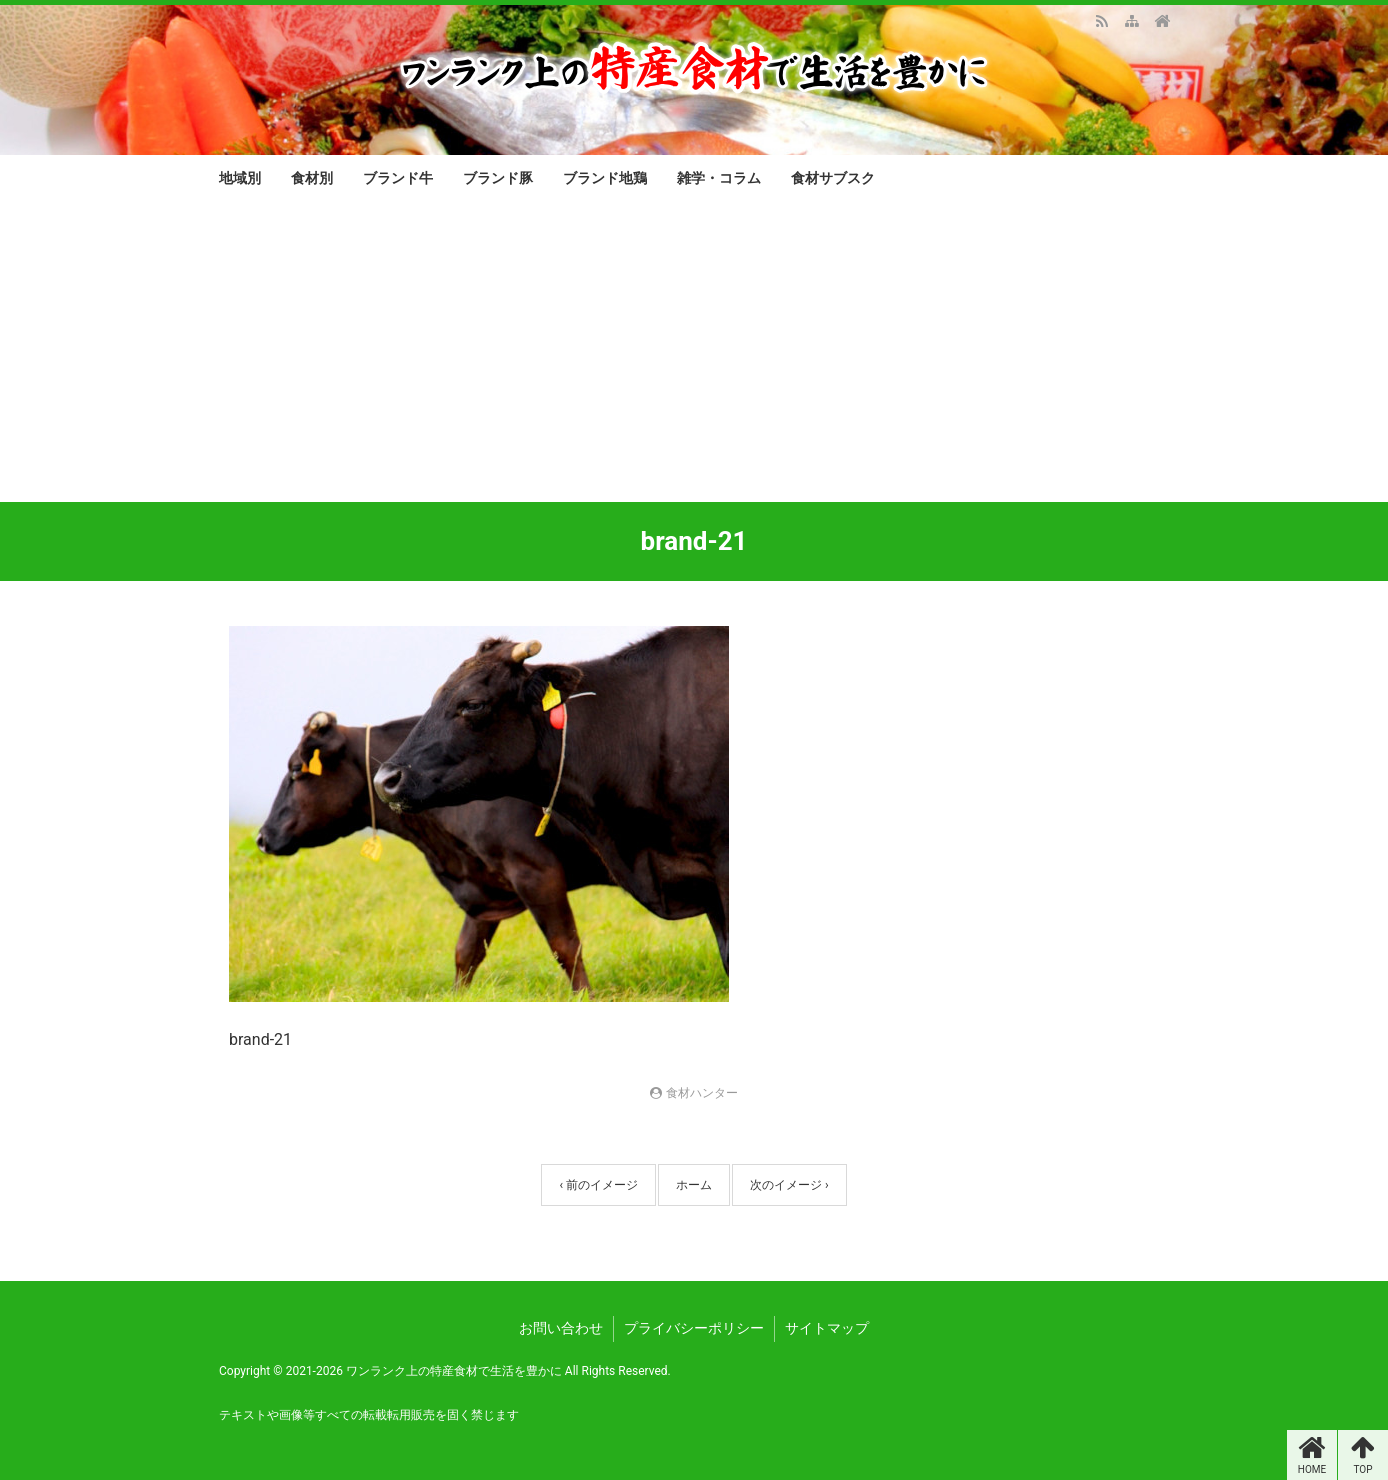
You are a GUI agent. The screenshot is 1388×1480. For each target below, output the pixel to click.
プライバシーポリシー (694, 1328)
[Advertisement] (694, 352)
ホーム (694, 1185)
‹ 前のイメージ (598, 1185)
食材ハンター (702, 1093)
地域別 (240, 178)
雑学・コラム (719, 178)
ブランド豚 (498, 178)
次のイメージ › (789, 1185)
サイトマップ (827, 1328)
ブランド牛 (398, 178)
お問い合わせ (561, 1328)
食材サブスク (833, 178)
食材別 (312, 178)
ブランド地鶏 (605, 178)
